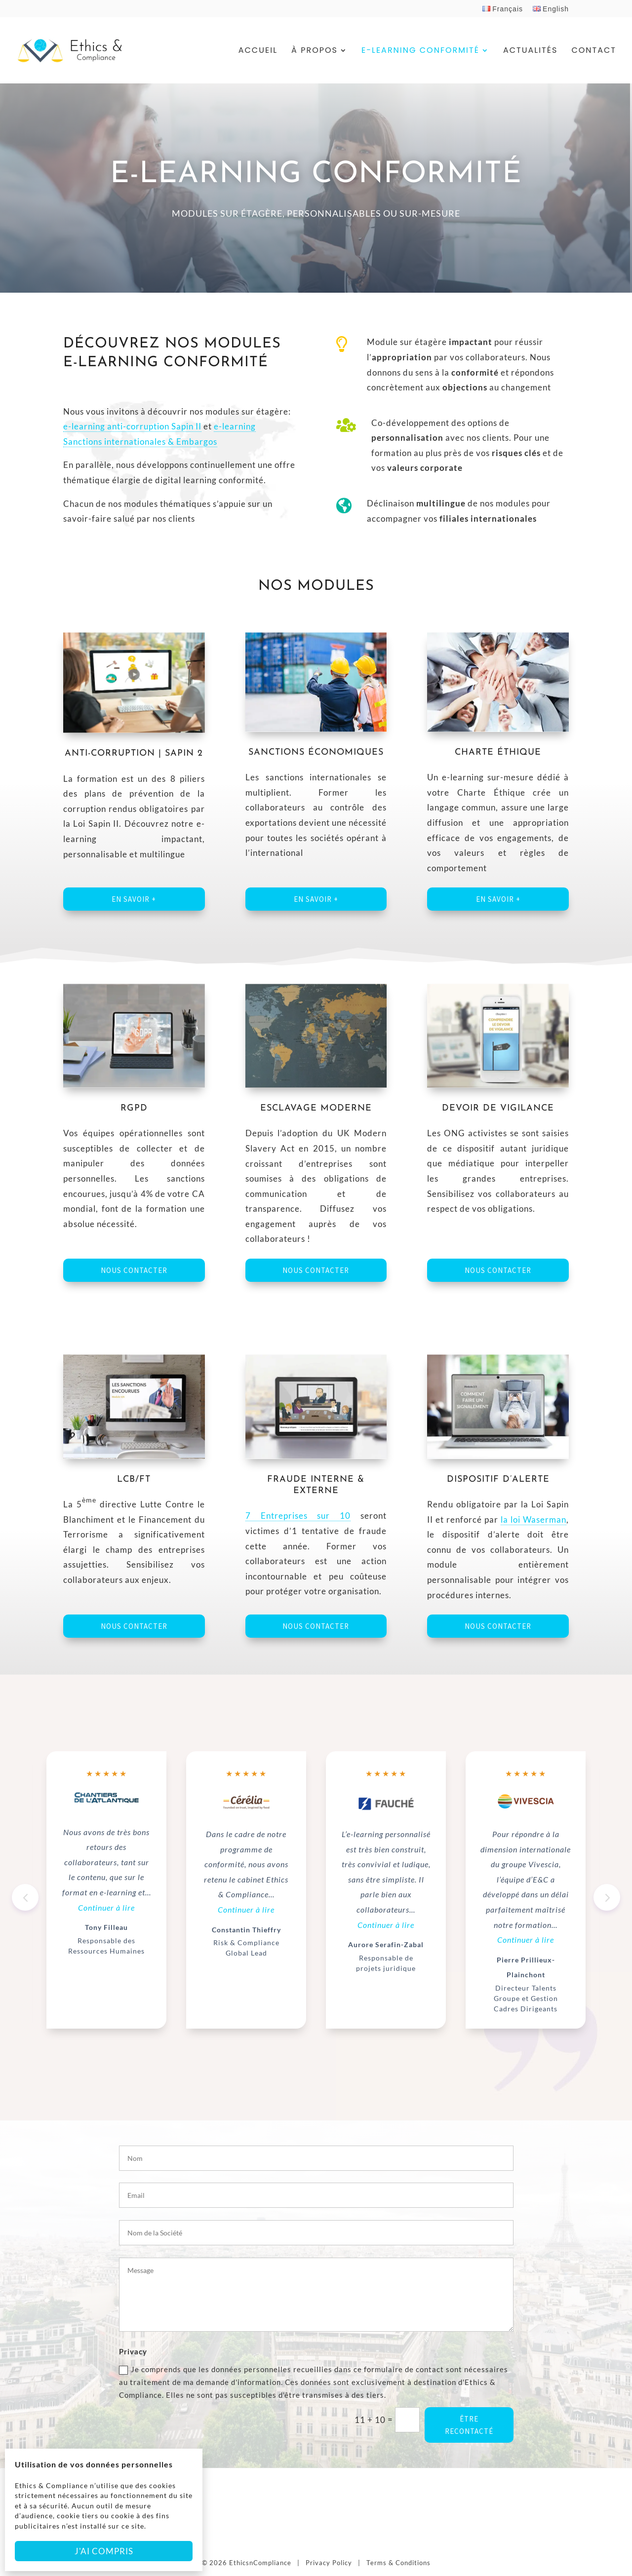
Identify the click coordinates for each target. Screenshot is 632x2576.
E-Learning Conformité (420, 51)
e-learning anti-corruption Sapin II (132, 426)
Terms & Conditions (398, 2563)
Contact (593, 51)
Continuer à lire (106, 1907)
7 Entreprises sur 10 (298, 1515)
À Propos (314, 51)
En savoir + (134, 899)
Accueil (257, 51)
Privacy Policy (329, 2563)
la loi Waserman (533, 1519)
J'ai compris (104, 2551)
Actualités (530, 51)
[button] (606, 1897)
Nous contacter (134, 1270)
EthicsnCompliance (260, 2563)
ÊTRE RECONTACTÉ (469, 2425)
